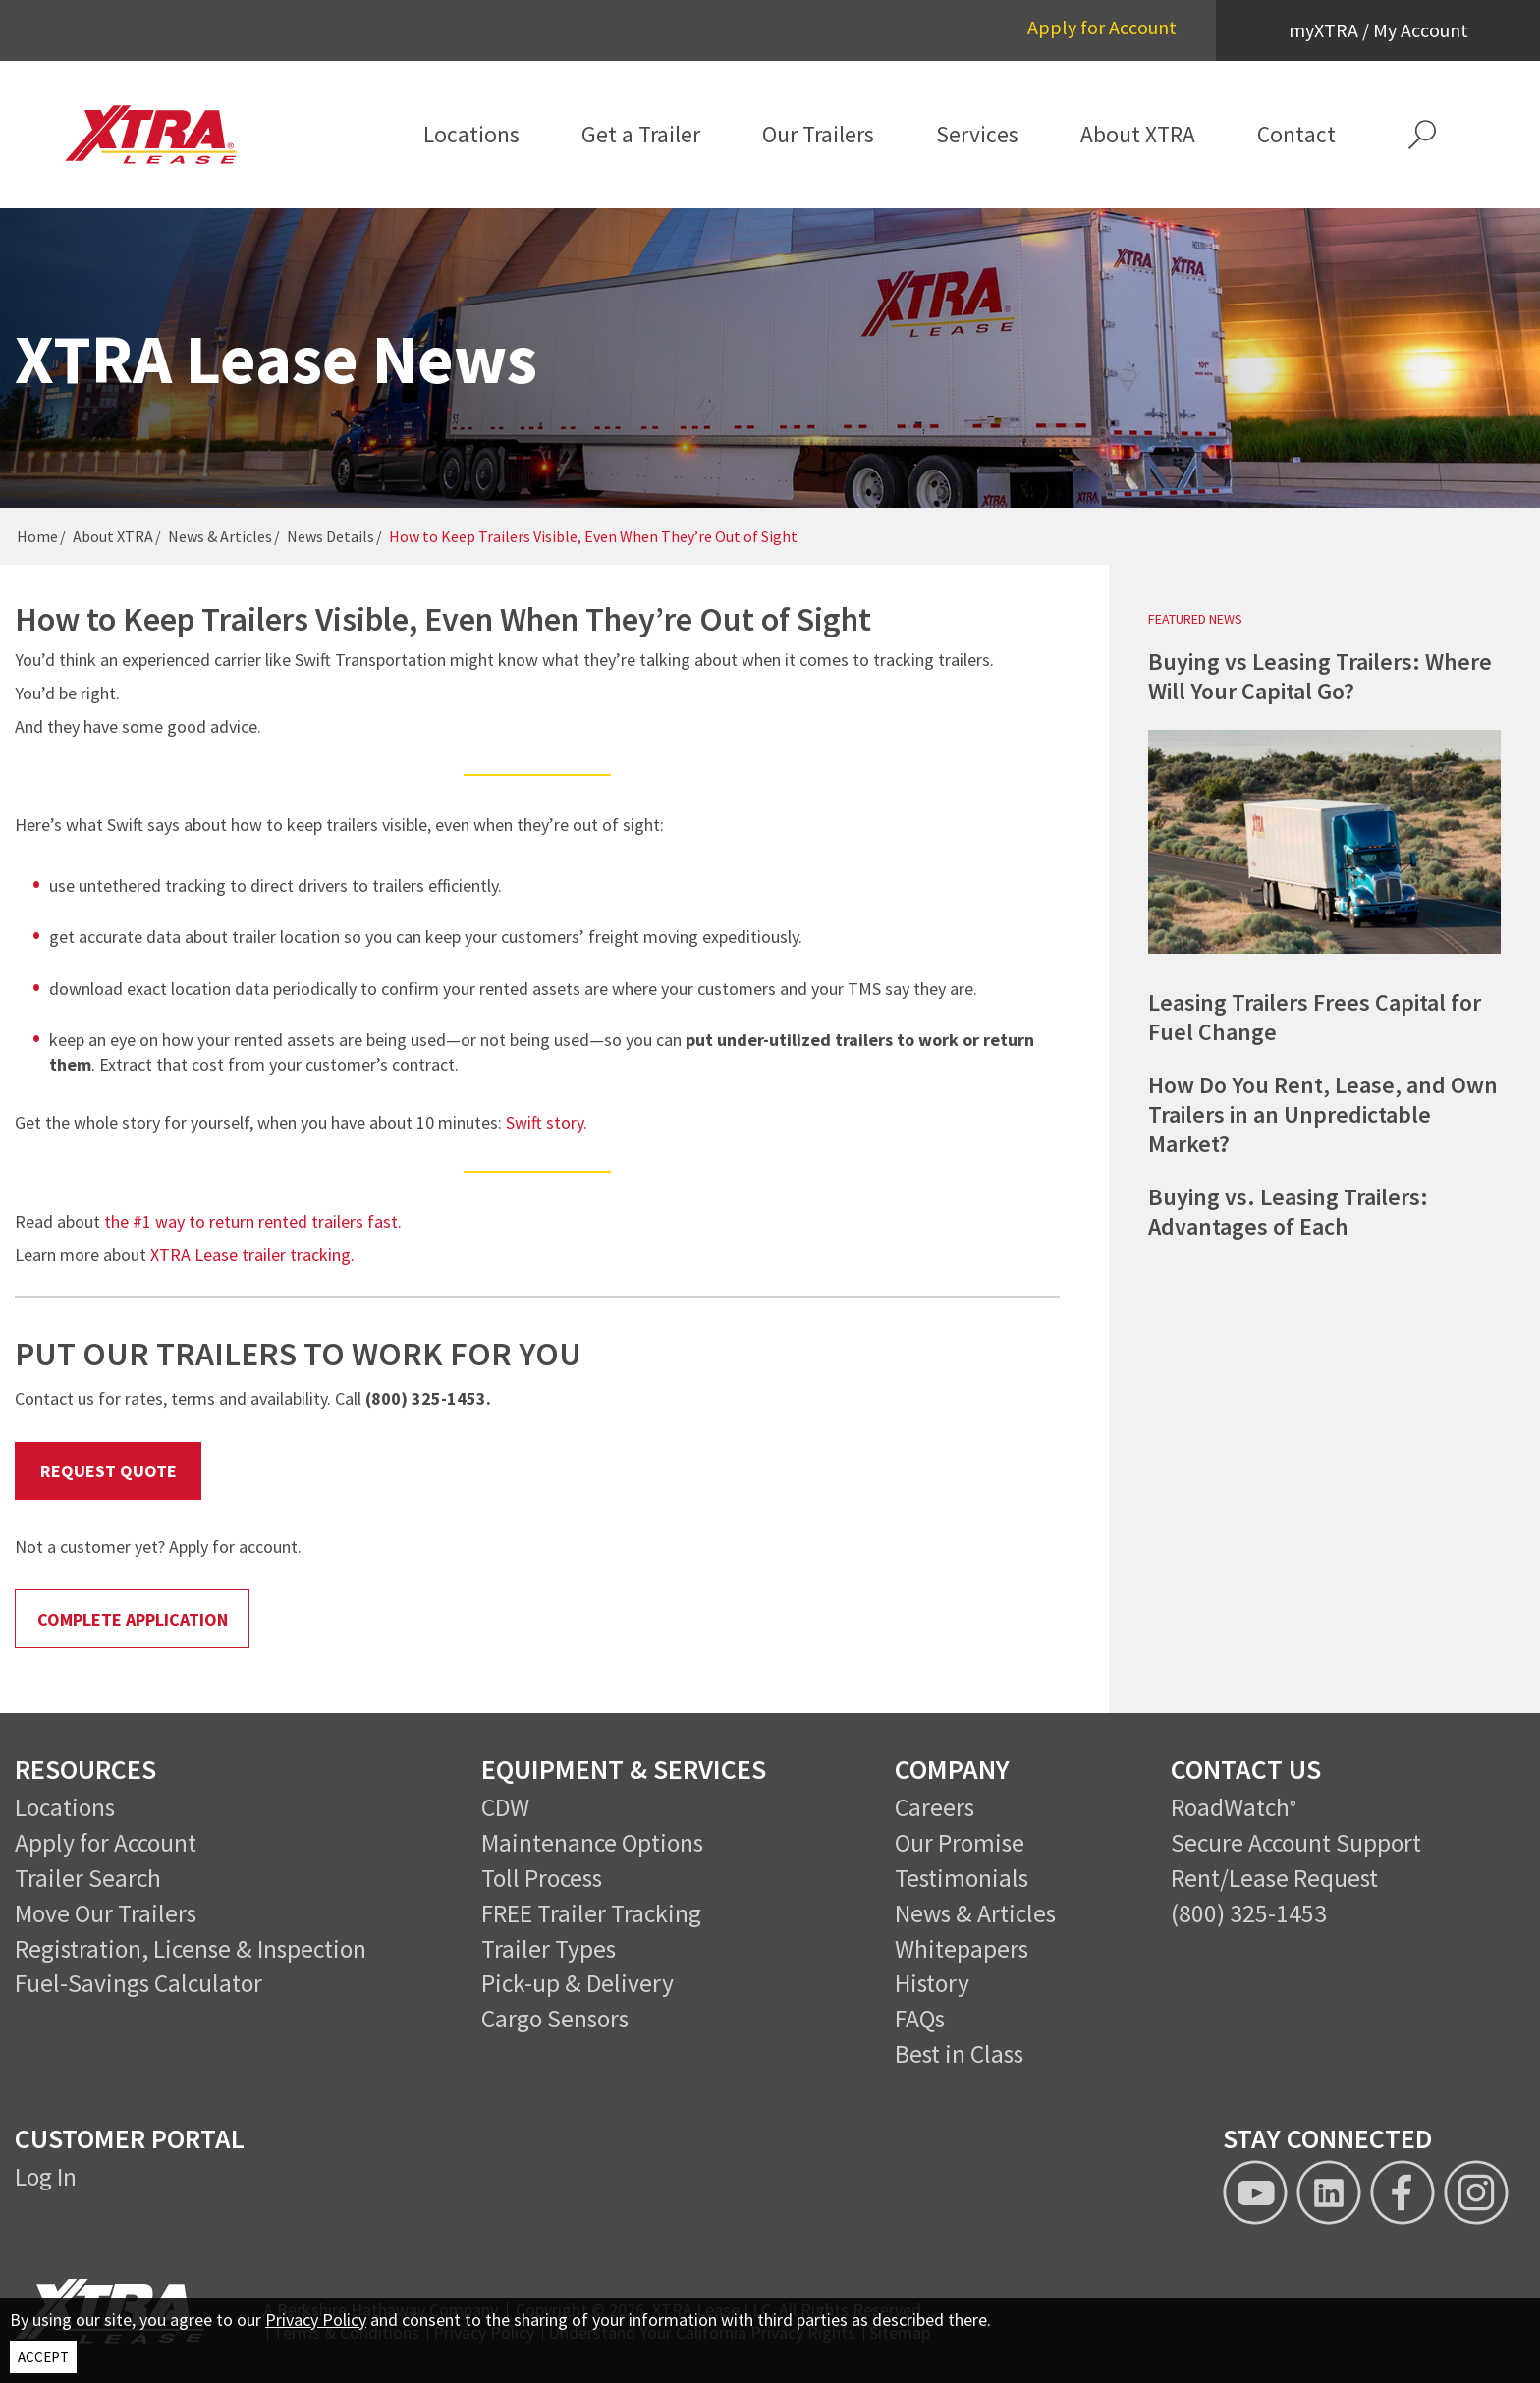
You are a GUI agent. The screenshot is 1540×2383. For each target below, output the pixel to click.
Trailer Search (88, 1878)
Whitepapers (961, 1949)
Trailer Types (548, 1949)
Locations (65, 1807)
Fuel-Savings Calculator (138, 1983)
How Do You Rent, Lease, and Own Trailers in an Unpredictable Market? (1323, 1114)
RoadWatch (1230, 1807)
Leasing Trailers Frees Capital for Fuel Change (1314, 1017)
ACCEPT (43, 2357)
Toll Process (541, 1878)
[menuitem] (472, 134)
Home (37, 536)
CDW (505, 1807)
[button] (1422, 134)
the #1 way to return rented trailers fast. (253, 1221)
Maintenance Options (592, 1842)
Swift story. (548, 1122)
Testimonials (961, 1878)
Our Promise (959, 1842)
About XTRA (113, 536)
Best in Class (959, 2054)
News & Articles (220, 536)
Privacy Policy (315, 2319)
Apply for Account (1102, 27)
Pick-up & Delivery (577, 1983)
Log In (46, 2176)
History (932, 1983)
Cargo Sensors (555, 2018)
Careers (934, 1807)
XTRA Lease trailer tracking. (252, 1255)
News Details (330, 536)
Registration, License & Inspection (190, 1949)
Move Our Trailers (105, 1913)
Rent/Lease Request (1274, 1878)
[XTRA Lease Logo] (167, 134)
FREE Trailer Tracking (591, 1913)
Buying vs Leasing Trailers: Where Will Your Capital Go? (1320, 676)
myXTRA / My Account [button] (1378, 30)
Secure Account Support (1296, 1842)
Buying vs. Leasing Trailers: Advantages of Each (1288, 1212)
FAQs (920, 2018)
